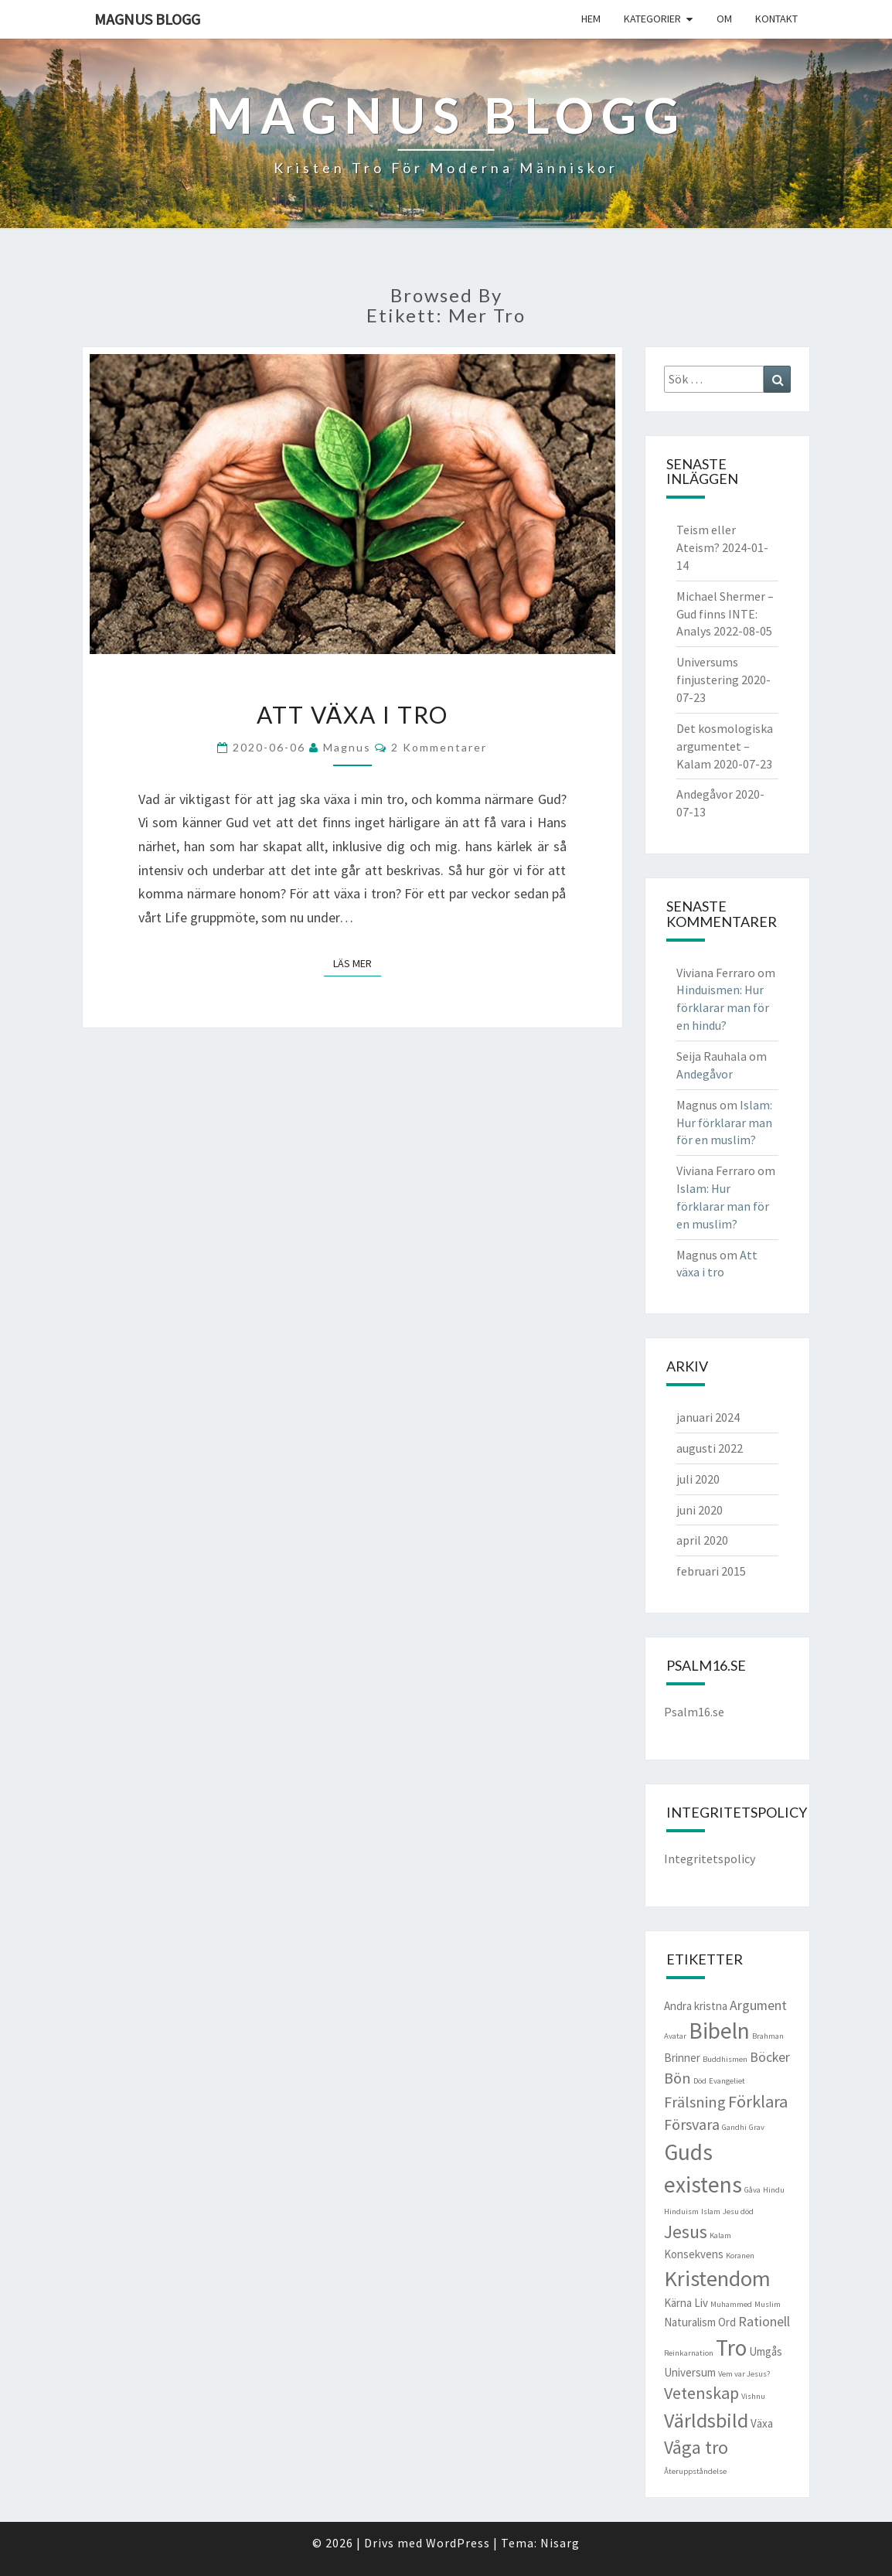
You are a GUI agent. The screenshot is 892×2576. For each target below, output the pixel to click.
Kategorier (652, 19)
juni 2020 (699, 1510)
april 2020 (702, 1540)
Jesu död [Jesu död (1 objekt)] (738, 2211)
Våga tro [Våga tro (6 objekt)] (696, 2447)
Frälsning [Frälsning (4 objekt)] (695, 2102)
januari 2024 (708, 1417)
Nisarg (560, 2542)
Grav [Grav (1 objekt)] (756, 2127)
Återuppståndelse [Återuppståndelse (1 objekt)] (695, 2471)
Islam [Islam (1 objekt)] (710, 2211)
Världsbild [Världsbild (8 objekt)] (706, 2420)
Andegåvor (704, 794)
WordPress (458, 2542)
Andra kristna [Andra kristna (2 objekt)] (695, 2005)
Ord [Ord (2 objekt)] (727, 2322)
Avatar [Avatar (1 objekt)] (675, 2036)
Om (724, 19)
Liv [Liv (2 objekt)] (701, 2302)
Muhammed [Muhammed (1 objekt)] (731, 2304)
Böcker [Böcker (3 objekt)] (770, 2057)
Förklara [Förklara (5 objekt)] (758, 2101)
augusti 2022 (709, 1448)
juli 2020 (698, 1479)
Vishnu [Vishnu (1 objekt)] (753, 2396)
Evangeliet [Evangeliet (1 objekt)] (727, 2081)
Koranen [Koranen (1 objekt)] (740, 2256)
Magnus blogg (147, 19)
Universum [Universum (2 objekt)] (690, 2372)
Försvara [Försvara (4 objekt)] (692, 2124)
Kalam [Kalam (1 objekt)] (720, 2235)
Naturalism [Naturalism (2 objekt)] (690, 2322)
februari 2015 (711, 1571)
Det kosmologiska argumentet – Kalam (724, 746)
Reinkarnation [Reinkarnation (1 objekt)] (688, 2353)
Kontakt (776, 19)
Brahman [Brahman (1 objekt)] (768, 2036)
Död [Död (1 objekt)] (699, 2081)
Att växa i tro (352, 714)
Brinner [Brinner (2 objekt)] (682, 2057)
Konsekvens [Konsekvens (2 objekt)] (693, 2254)
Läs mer (357, 962)
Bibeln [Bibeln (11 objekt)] (719, 2030)
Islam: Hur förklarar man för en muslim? (724, 1122)
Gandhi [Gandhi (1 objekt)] (734, 2127)
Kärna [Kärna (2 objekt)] (678, 2302)
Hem (591, 19)
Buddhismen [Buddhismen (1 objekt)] (725, 2059)
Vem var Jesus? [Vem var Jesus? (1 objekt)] (744, 2374)
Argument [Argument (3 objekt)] (758, 2005)
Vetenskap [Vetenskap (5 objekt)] (701, 2393)
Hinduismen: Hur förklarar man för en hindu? (722, 1007)
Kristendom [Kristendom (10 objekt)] (717, 2278)
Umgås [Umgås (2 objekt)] (765, 2351)
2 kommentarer (439, 747)
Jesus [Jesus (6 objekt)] (685, 2232)
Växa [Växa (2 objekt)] (762, 2423)
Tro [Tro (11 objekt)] (731, 2347)
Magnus (347, 747)
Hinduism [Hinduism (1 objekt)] (681, 2211)
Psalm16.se (694, 1711)
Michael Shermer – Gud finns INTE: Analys (725, 613)
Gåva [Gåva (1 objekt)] (752, 2190)
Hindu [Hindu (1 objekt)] (774, 2190)
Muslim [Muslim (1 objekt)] (767, 2304)
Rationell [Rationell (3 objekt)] (764, 2321)
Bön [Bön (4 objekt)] (677, 2078)
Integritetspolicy (709, 1858)
